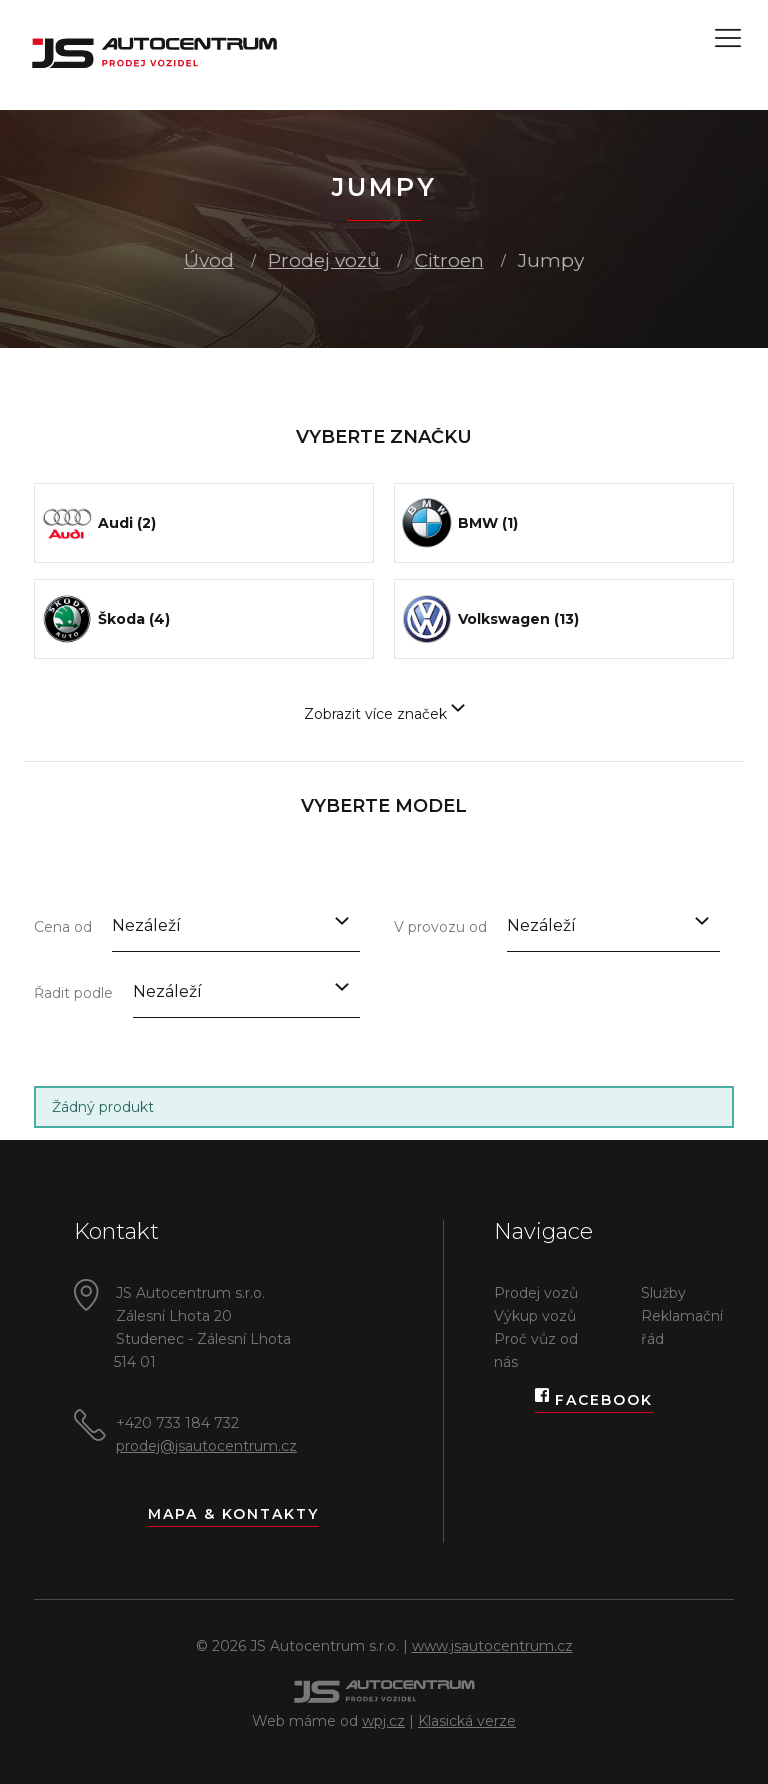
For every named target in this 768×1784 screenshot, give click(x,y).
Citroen (449, 260)
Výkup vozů (535, 1316)
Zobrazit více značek (384, 714)
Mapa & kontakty (233, 1514)
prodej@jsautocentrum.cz (206, 1446)
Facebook (594, 1400)
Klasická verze (467, 1721)
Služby (663, 1293)
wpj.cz (383, 1721)
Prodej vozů (324, 260)
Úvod (209, 260)
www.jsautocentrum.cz (492, 1646)
